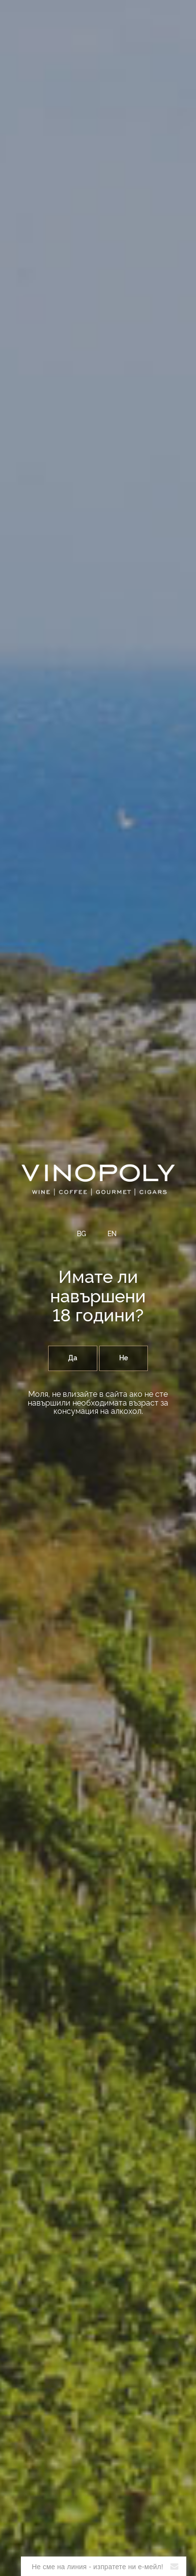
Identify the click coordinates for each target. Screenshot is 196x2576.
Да (72, 1358)
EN (112, 1234)
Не (123, 1358)
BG (81, 1234)
